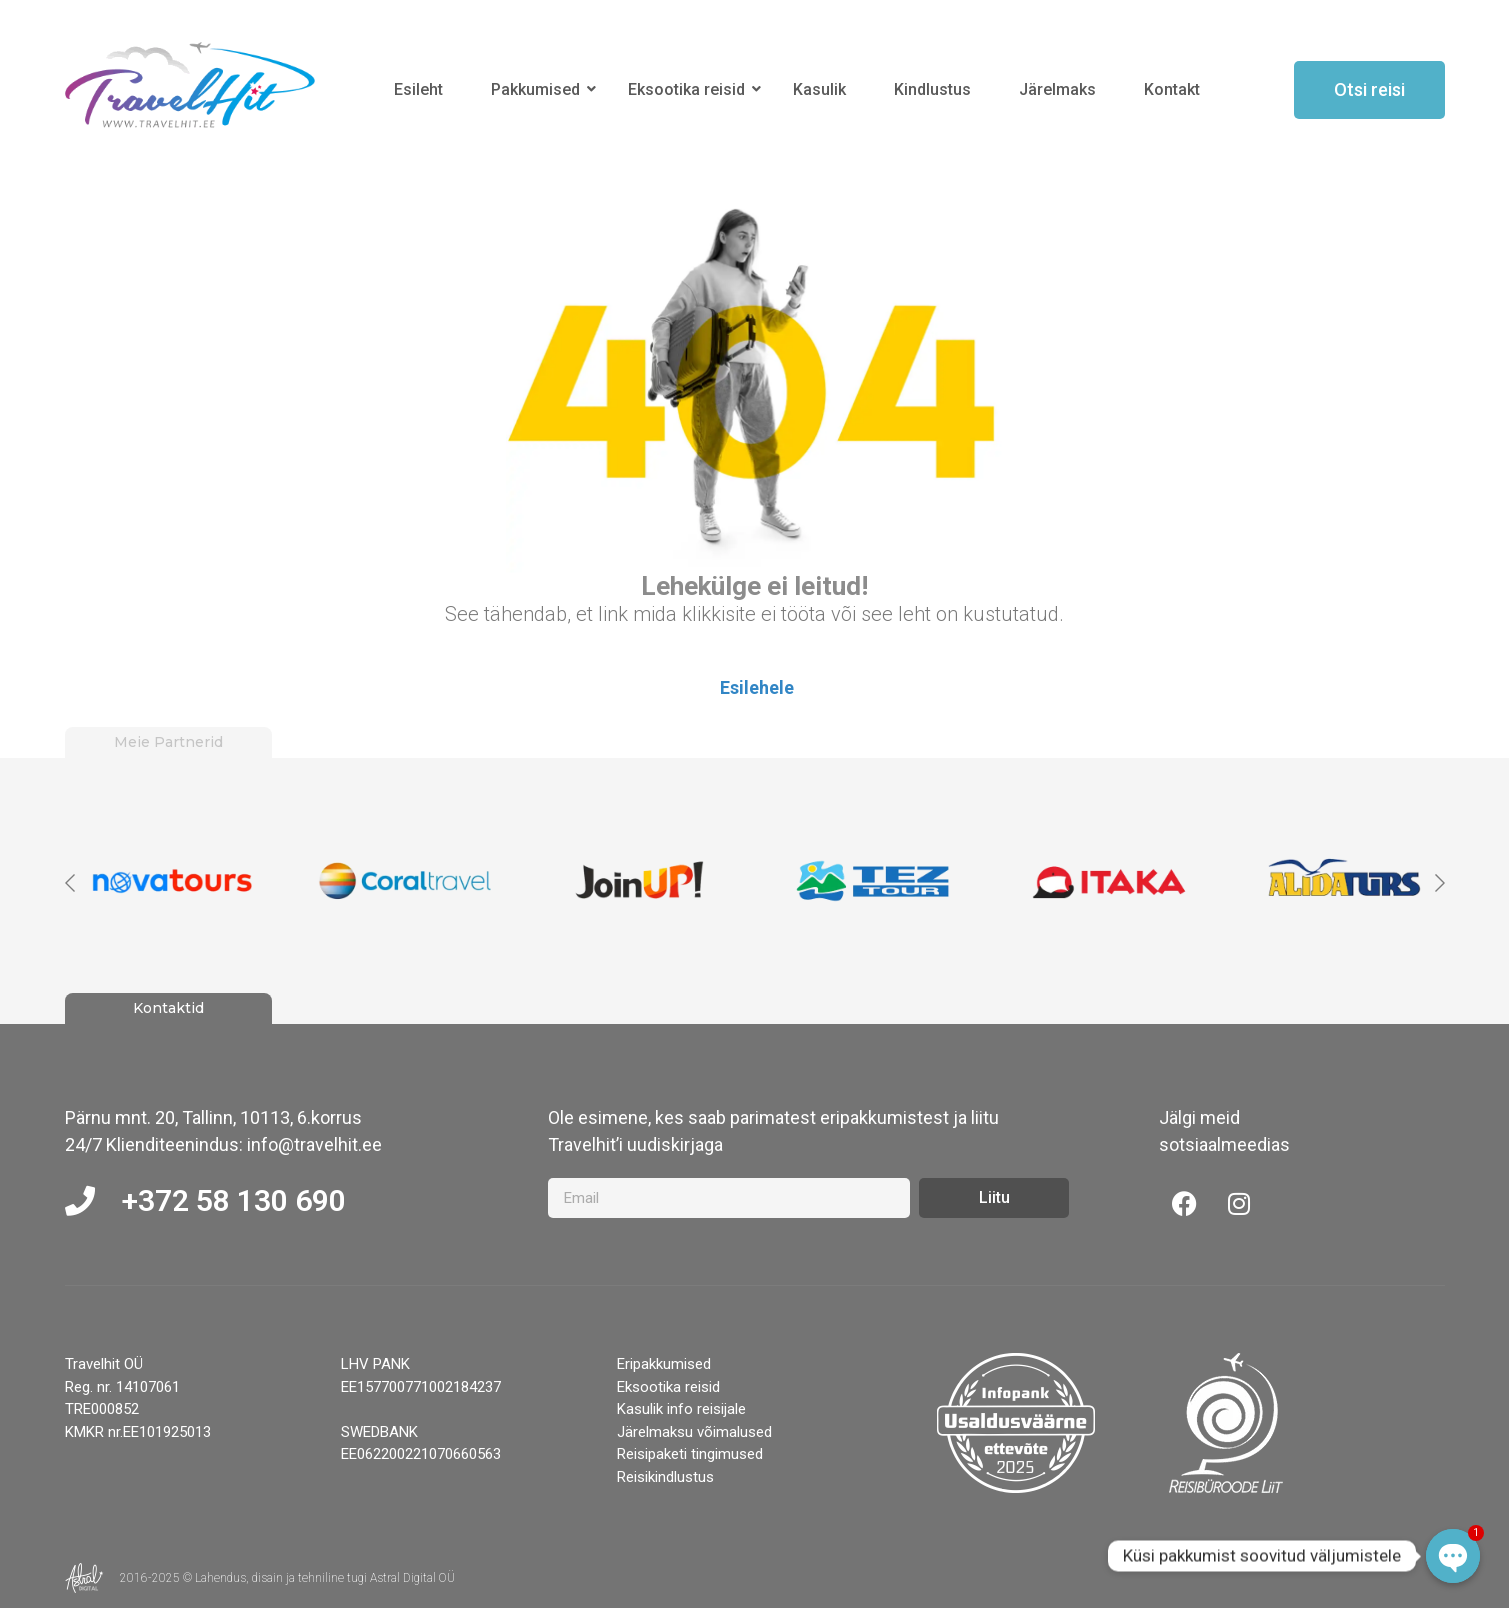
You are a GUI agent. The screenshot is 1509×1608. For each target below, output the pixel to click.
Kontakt (1172, 89)
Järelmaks (1057, 89)
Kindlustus (932, 89)
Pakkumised (539, 89)
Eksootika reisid (690, 89)
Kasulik (819, 89)
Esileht (418, 89)
